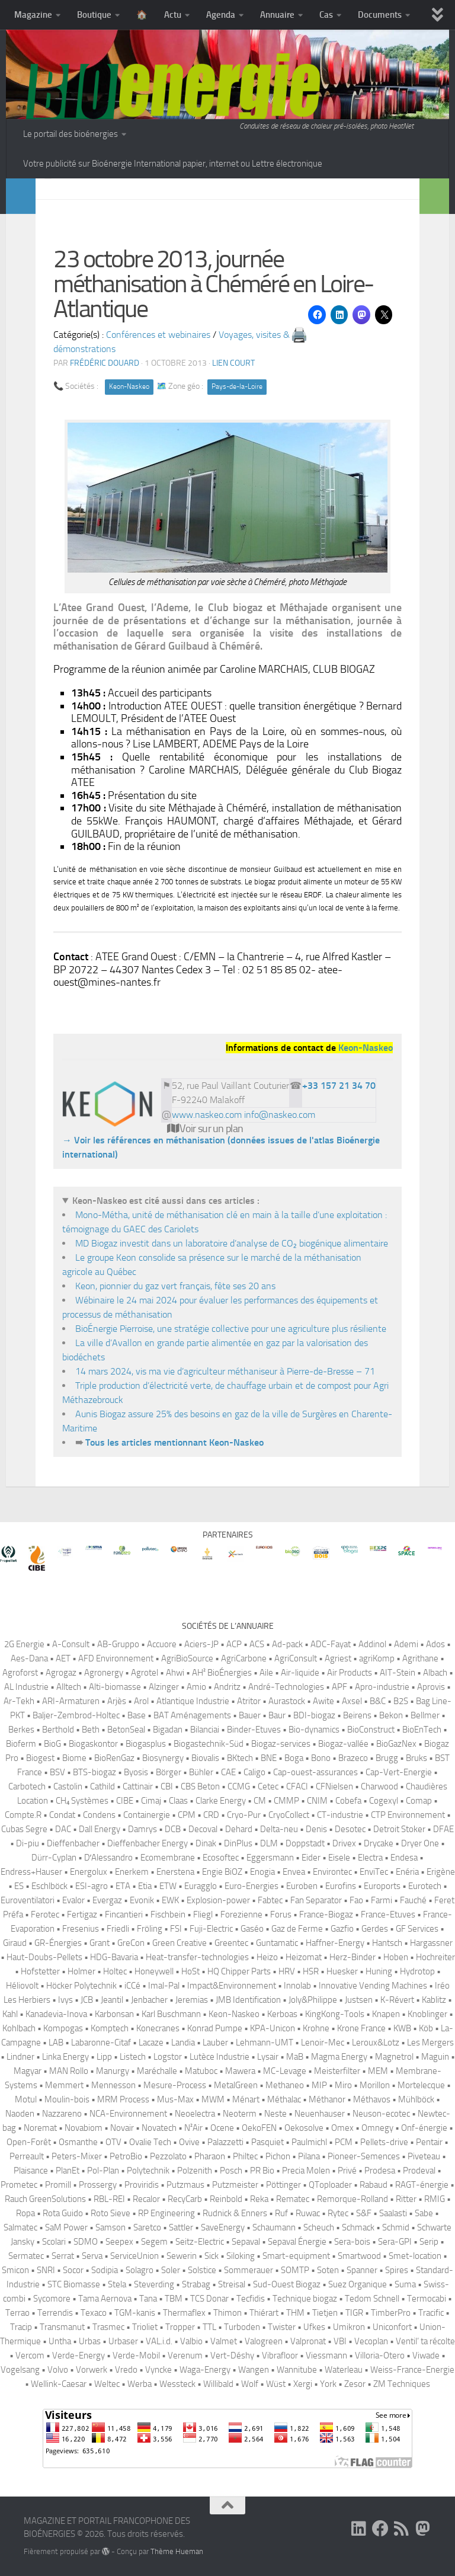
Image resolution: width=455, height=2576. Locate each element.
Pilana (309, 2156)
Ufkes (314, 2327)
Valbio (191, 2341)
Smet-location (415, 2256)
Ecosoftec (221, 1857)
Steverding (154, 2284)
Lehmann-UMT (264, 2042)
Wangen (253, 2369)
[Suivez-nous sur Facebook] (380, 2528)
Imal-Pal (164, 1985)
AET (63, 1658)
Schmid (395, 2227)
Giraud (15, 1943)
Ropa (25, 2213)
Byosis (136, 1772)
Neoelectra (195, 2113)
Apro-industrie (382, 1687)
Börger (168, 1772)
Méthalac (284, 2099)
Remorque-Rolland (352, 2199)
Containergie (146, 1815)
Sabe (424, 2213)
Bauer (250, 1715)
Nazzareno (62, 2113)
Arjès (116, 1701)
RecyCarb (185, 2199)
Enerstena (175, 1872)
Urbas (90, 2341)
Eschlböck (49, 1886)
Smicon (15, 2270)
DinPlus (238, 1843)
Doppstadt (305, 1843)
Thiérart (263, 2312)
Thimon (227, 2312)
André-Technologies (286, 1687)
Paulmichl (309, 2142)
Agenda (220, 14)
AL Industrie (26, 1687)
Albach (435, 1672)
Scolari (54, 2241)
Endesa (404, 1857)
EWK (170, 1900)
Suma (405, 2284)
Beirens (357, 1715)
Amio (196, 1687)
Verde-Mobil (136, 2355)
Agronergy (103, 1672)
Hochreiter (435, 1957)
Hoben (395, 1957)
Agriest (338, 1658)
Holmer (81, 1971)
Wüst (276, 2384)
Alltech (68, 1687)
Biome (74, 1758)
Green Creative (179, 1943)
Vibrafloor (280, 2355)
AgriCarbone (244, 1658)
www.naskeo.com (207, 1114)
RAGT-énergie (421, 2184)
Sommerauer (248, 2270)
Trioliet (145, 2327)
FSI (176, 1928)
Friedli (118, 1928)
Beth (91, 1729)
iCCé (132, 1985)
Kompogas (63, 2028)
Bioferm (21, 1743)
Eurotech (424, 1886)
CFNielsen (334, 1786)
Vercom (29, 2355)
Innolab (297, 1985)
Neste (275, 2113)
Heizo (267, 1957)
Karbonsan (114, 2014)
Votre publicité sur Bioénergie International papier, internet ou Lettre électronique (172, 163)
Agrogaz (61, 1672)
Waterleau (344, 2369)
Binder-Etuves (254, 1729)
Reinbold (226, 2199)
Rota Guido (63, 2213)
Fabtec (270, 1900)
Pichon (277, 2156)
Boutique (94, 14)
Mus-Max (175, 2099)
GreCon (131, 1943)
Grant (99, 1943)
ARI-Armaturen (71, 1701)
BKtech (240, 1758)
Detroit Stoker (399, 1829)
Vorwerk (91, 2369)
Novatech (159, 2128)
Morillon (375, 2085)
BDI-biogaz (314, 1715)
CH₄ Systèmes (82, 1800)
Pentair (429, 2142)
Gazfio (342, 1928)
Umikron (349, 2327)
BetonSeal (126, 1729)
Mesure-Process (174, 2085)
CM (260, 1800)
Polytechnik (148, 2170)
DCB (173, 1829)
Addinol (372, 1644)
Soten (328, 2270)
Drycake (378, 1843)
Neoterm (240, 2113)
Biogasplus (146, 1743)
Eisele (339, 1857)
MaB (294, 2056)
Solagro (139, 2270)
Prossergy (98, 2184)
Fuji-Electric (211, 1928)
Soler (170, 2270)
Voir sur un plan (205, 1128)
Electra (370, 1857)
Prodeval (419, 2170)
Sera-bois (352, 2241)
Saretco (147, 2227)
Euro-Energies (251, 1886)
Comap (419, 1800)
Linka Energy (65, 2056)
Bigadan (167, 1729)
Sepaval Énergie (297, 2241)
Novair (122, 2128)
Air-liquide (300, 1672)
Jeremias (191, 2000)
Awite (323, 1701)
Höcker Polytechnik (81, 1985)
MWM (213, 2099)
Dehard (238, 1829)
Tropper (180, 2327)
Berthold (58, 1729)
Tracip (21, 2327)
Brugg (387, 1758)
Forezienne (241, 1914)
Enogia (262, 1872)
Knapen (386, 2014)
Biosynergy (163, 1758)
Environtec (332, 1872)
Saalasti (393, 2213)
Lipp (104, 2056)
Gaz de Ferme (297, 1928)
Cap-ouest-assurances (315, 1772)
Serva (92, 2256)
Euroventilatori (28, 1900)
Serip (428, 2241)
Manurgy (112, 2071)
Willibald (218, 2384)
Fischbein (167, 1914)
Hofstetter (40, 1971)
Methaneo (284, 2085)
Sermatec (26, 2256)
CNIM (317, 1800)
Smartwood (359, 2256)
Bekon (391, 1715)
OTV (113, 2142)
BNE (269, 1758)
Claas (178, 1800)
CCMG (239, 1786)
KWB (402, 2028)
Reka (259, 2199)
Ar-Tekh (19, 1701)
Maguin (435, 2056)
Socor (73, 2270)
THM (295, 2312)
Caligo (254, 1772)
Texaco (94, 2312)
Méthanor (327, 2099)
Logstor (167, 2056)
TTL (209, 2327)
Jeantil (112, 2000)
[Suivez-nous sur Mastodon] (423, 2528)
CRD (211, 1815)
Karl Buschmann (171, 2014)
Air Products (349, 1672)
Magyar (27, 2071)
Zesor (355, 2384)
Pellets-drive (384, 2142)
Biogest (40, 1758)
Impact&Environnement (231, 1985)
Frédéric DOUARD (104, 363)
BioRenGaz (114, 1758)
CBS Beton (200, 1786)
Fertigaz (82, 1914)
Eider (311, 1857)
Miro (343, 2085)
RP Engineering (166, 2213)
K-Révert (397, 2000)
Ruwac (308, 2213)
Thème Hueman (176, 2551)
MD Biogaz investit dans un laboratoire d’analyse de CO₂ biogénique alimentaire (231, 1243)
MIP (319, 2085)
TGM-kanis (134, 2312)
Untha (60, 2341)
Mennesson (113, 2085)
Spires (396, 2270)
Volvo (57, 2369)
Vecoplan (371, 2341)
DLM (269, 1843)
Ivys (65, 2000)
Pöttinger (283, 2184)
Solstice (202, 2270)
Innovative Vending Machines (373, 1985)
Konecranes (158, 2028)
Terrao (17, 2312)
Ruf (281, 2213)
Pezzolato (168, 2156)
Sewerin (181, 2256)
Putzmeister (235, 2184)
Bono (321, 1758)
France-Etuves (388, 1914)
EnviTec (374, 1872)
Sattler (181, 2227)
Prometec (19, 2184)
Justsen (359, 2000)
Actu (172, 14)
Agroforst (20, 1672)
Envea (294, 1872)
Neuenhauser (319, 2113)
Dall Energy (99, 1829)
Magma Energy (339, 2056)
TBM (173, 2298)
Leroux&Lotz (375, 2042)
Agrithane (420, 1658)
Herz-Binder (352, 1957)
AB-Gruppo (118, 1644)
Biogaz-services (280, 1743)
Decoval (202, 1829)
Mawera (240, 2071)
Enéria (407, 1872)
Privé (347, 2170)
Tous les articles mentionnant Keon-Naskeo (174, 1442)
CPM (187, 1815)
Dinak (206, 1843)
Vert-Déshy (232, 2355)
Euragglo (200, 1886)
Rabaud (373, 2184)
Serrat (63, 2256)
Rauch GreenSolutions (45, 2199)
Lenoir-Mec (322, 2042)
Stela (117, 2284)
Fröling (149, 1928)
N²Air (193, 2128)
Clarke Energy (221, 1800)
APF (339, 1687)
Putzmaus (185, 2184)
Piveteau (424, 2156)
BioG (52, 1743)
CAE (228, 1772)
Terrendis (55, 2312)
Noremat (40, 2128)
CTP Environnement (408, 1815)
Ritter (406, 2199)
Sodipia (104, 2270)
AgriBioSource (187, 1658)
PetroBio (126, 2156)
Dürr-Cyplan (53, 1857)
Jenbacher (149, 2000)
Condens (99, 1815)
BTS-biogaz (94, 1772)
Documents (380, 14)
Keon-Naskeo (129, 386)
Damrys (142, 1829)
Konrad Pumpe (214, 2028)
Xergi (302, 2384)
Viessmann (326, 2355)
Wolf (249, 2384)
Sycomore (52, 2298)
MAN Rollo (68, 2071)
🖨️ (299, 335)
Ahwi (175, 1672)
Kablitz (434, 2000)
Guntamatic (277, 1943)
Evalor (73, 1900)
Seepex (119, 2241)
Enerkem (132, 1872)
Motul (26, 2099)
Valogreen (264, 2341)
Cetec (268, 1786)
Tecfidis (250, 2298)
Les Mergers (430, 2042)
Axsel (352, 1701)
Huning (379, 1971)
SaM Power (66, 2227)
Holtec (115, 1971)
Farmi (381, 1900)
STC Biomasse (73, 2284)
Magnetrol (394, 2056)
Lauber (215, 2042)
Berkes (21, 1729)
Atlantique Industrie (192, 1701)
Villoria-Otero (380, 2355)
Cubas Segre (24, 1829)
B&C (378, 1701)
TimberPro (391, 2312)
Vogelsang (20, 2369)
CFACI (297, 1786)
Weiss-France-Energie (412, 2369)
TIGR (354, 2312)
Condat (62, 1815)
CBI (167, 1786)
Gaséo (252, 1928)
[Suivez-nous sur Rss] (401, 2528)
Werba (139, 2384)
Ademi (406, 1644)
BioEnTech (421, 1729)
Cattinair (138, 1786)
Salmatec (20, 2227)
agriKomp (377, 1658)
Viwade (426, 2355)
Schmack (358, 2227)
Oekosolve (303, 2128)
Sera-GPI (395, 2241)
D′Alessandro (108, 1857)
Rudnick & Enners (235, 2213)
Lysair (267, 2056)
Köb (426, 2028)
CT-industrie (340, 1815)
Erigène (441, 1872)
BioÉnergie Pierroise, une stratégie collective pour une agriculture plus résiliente (230, 1328)
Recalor (146, 2199)
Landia (183, 2042)
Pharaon (209, 2156)
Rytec (338, 2213)
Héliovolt (22, 1985)
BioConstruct (371, 1729)
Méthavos (371, 2099)
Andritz (227, 1687)
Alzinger (164, 1687)
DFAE (443, 1829)
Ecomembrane (167, 1857)
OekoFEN (259, 2128)
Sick (211, 2256)
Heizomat (304, 1957)
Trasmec (108, 2327)
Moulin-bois (66, 2099)
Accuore (162, 1644)
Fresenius (80, 1928)
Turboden (242, 2327)
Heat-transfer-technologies (197, 1957)
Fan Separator (316, 1900)
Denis (316, 1829)
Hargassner (431, 1943)
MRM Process (123, 2099)
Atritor (249, 1701)
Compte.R (23, 1815)
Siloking (240, 2256)
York (328, 2384)
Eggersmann (270, 1857)
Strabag (196, 2284)
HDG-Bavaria (114, 1957)
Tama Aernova (105, 2298)
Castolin (67, 1786)
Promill (58, 2184)
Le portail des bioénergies (70, 134)
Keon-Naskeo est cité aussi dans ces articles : (165, 1200)
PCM (344, 2142)
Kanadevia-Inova (56, 2014)
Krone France (361, 2028)
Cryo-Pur (244, 1815)
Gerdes (374, 1928)
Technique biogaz (305, 2298)
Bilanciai (204, 1729)
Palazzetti (225, 2142)
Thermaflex (184, 2312)
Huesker (342, 1971)
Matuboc (201, 2071)
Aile (266, 1672)
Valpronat (308, 2341)
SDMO (85, 2241)
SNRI (46, 2270)
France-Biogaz (326, 1914)
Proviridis (141, 2184)
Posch (231, 2170)
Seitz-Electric (199, 2241)
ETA (123, 1886)
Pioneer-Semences (364, 2156)
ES (19, 1886)
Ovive (189, 2142)
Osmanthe (78, 2142)
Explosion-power (218, 1900)
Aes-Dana (29, 1658)
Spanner (362, 2270)
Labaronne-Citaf (101, 2042)
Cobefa (348, 1800)
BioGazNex (396, 1743)
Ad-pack (287, 1644)
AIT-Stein (397, 1672)
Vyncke (158, 2369)
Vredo (126, 2369)
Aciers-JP (201, 1644)
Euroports (382, 1886)
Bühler (201, 1772)
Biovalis (205, 1758)
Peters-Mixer (77, 2156)
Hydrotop (417, 1971)
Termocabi (426, 2298)
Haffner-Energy (335, 1943)
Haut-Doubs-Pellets (44, 1957)
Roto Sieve (110, 2213)
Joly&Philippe (313, 2000)
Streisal (231, 2284)
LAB (56, 2042)
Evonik (142, 1900)
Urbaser (123, 2341)
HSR (311, 1971)
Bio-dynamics (314, 1729)
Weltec (107, 2384)
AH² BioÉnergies (222, 1672)
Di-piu (27, 1843)
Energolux (88, 1872)
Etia (145, 1886)
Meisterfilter (337, 2071)
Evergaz (107, 1900)
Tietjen (325, 2312)
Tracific (431, 2312)
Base (136, 1715)
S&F (363, 2213)
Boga (293, 1758)
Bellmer (425, 1715)
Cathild (102, 1786)
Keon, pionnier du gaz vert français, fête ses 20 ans (175, 1286)
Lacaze (151, 2042)
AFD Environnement (115, 1658)
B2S (400, 1701)
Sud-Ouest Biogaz (287, 2284)
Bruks (416, 1758)
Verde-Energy (78, 2355)
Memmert (64, 2085)
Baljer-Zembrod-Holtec (76, 1715)
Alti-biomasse (115, 1687)
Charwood (379, 1786)
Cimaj (151, 1800)
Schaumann (274, 2227)
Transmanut (62, 2327)
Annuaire (277, 14)
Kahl (10, 2014)
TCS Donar (209, 2298)
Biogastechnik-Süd (208, 1743)
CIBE (124, 1800)
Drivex (344, 1843)
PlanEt (67, 2170)
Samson (110, 2227)
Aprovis (431, 1687)
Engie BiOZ (222, 1872)
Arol (141, 1701)
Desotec (350, 1829)
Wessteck (177, 2384)
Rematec (292, 2199)
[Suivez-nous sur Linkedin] (359, 2528)
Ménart (245, 2099)
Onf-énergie (424, 2128)
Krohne (316, 2028)
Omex (342, 2128)
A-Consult (70, 1644)
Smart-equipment (296, 2256)
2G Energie (24, 1644)
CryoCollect (288, 1815)
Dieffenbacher (73, 1843)
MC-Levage (284, 2071)
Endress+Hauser (31, 1872)
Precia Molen (306, 2170)
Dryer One (420, 1843)
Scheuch (318, 2227)
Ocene (222, 2128)
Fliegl (203, 1914)
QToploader (330, 2184)
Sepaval (246, 2241)
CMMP (286, 1800)
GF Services (417, 1928)
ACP (234, 1644)
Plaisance (31, 2170)
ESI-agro (91, 1886)
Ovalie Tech (150, 2142)
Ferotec (45, 1914)
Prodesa (379, 2170)
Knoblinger (427, 2014)
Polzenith (194, 2170)
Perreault (26, 2156)
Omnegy (377, 2128)
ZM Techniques (401, 2384)
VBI (340, 2341)
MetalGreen (236, 2085)
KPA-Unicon (272, 2028)
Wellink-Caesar (58, 2384)
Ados (435, 1644)
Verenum (185, 2355)
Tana (148, 2298)
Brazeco (353, 1758)
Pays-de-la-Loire (237, 386)
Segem (154, 2241)
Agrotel (144, 1672)
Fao (356, 1900)
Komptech (110, 2028)
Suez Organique (357, 2284)
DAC (63, 1829)
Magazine (33, 14)
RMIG (434, 2199)
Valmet (223, 2341)
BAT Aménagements (192, 1715)
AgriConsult (295, 1658)
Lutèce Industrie (219, 2056)
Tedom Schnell (372, 2298)
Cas (326, 14)
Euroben (302, 1886)
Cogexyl (383, 1800)
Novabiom (83, 2128)
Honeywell (154, 1971)
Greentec (231, 1943)
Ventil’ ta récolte (425, 2341)
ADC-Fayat (330, 1644)
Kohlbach (19, 2028)
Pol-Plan (103, 2170)
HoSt (190, 1971)
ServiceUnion (134, 2256)
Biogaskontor (93, 1743)
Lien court (233, 363)
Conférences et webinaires (158, 334)
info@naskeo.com (279, 1114)
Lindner (20, 2056)
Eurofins (340, 1886)
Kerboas (282, 2014)
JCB (87, 2000)
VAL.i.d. (159, 2341)
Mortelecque (421, 2085)
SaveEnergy (223, 2227)
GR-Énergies (58, 1943)
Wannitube (297, 2369)
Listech (133, 2056)
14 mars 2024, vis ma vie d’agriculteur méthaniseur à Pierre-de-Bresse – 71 (225, 1371)
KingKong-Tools (334, 2014)
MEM (378, 2071)
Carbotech (27, 1786)
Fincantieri (124, 1914)
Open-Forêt (29, 2142)
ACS (256, 1644)
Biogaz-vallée (343, 1743)
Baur (277, 1715)
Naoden (19, 2113)
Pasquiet (267, 2142)
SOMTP (295, 2270)
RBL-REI (109, 2199)
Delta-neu (279, 1829)
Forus (280, 1914)
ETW (168, 1886)
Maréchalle (157, 2071)
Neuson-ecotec (381, 2113)
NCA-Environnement (128, 2113)
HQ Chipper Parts (239, 1971)
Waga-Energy (205, 2369)
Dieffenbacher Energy (147, 1843)
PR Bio (262, 2170)
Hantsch (387, 1943)
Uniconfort (392, 2327)
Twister (282, 2327)
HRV (286, 1971)
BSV (57, 1772)
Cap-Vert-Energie (399, 1772)
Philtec (245, 2156)
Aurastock (286, 1701)
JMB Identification (248, 2000)
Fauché (413, 1900)
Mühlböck (416, 2099)
